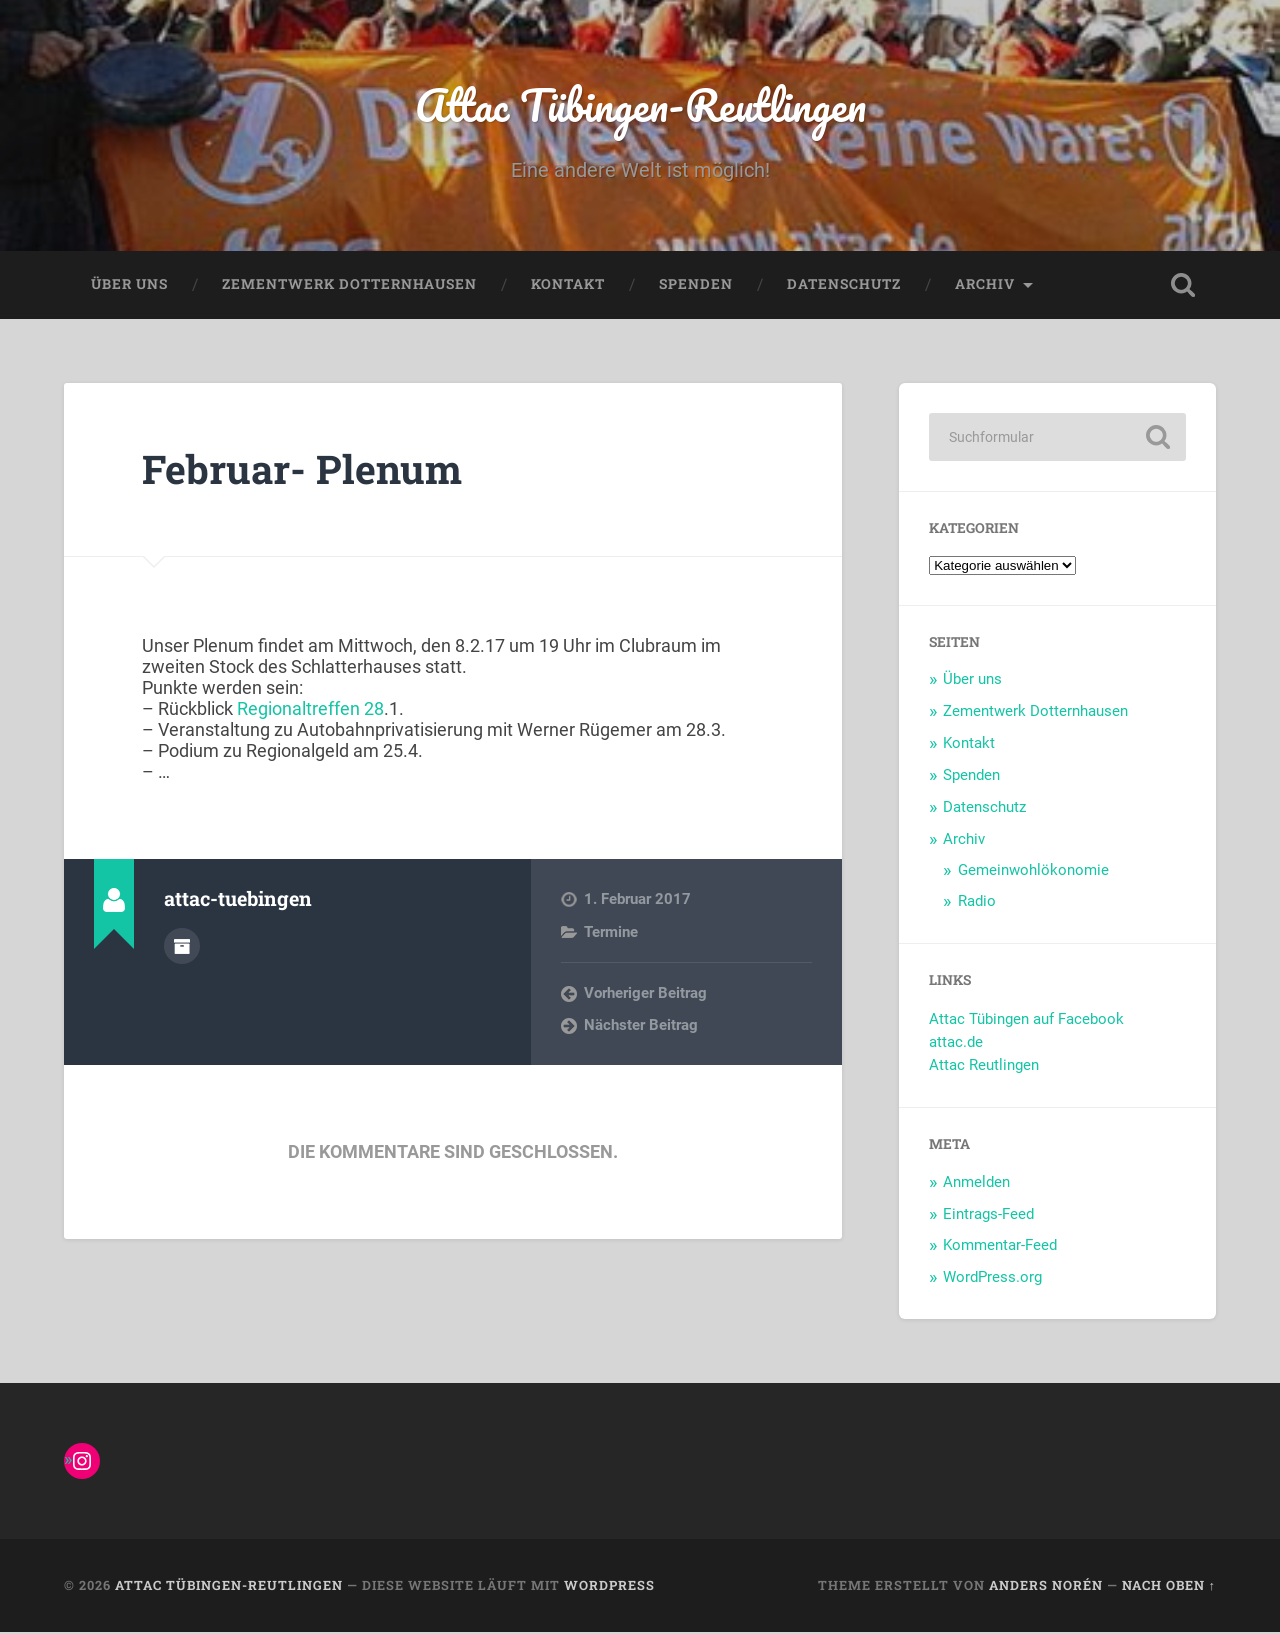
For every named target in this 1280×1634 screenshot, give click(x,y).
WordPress (609, 1587)
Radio (977, 903)
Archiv (985, 286)
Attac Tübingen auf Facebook (1026, 1021)
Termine (611, 934)
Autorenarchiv (182, 947)
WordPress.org (992, 1279)
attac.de (956, 1044)
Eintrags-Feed (988, 1216)
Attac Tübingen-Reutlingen (640, 105)
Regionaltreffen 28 (310, 710)
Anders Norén (1046, 1587)
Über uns (129, 286)
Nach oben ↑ (1169, 1587)
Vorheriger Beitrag (645, 995)
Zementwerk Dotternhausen (349, 286)
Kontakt (568, 286)
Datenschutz (844, 286)
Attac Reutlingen (984, 1067)
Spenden (696, 286)
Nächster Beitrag (641, 1027)
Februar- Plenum (305, 470)
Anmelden (976, 1184)
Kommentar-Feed (1000, 1247)
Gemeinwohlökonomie (1033, 872)
